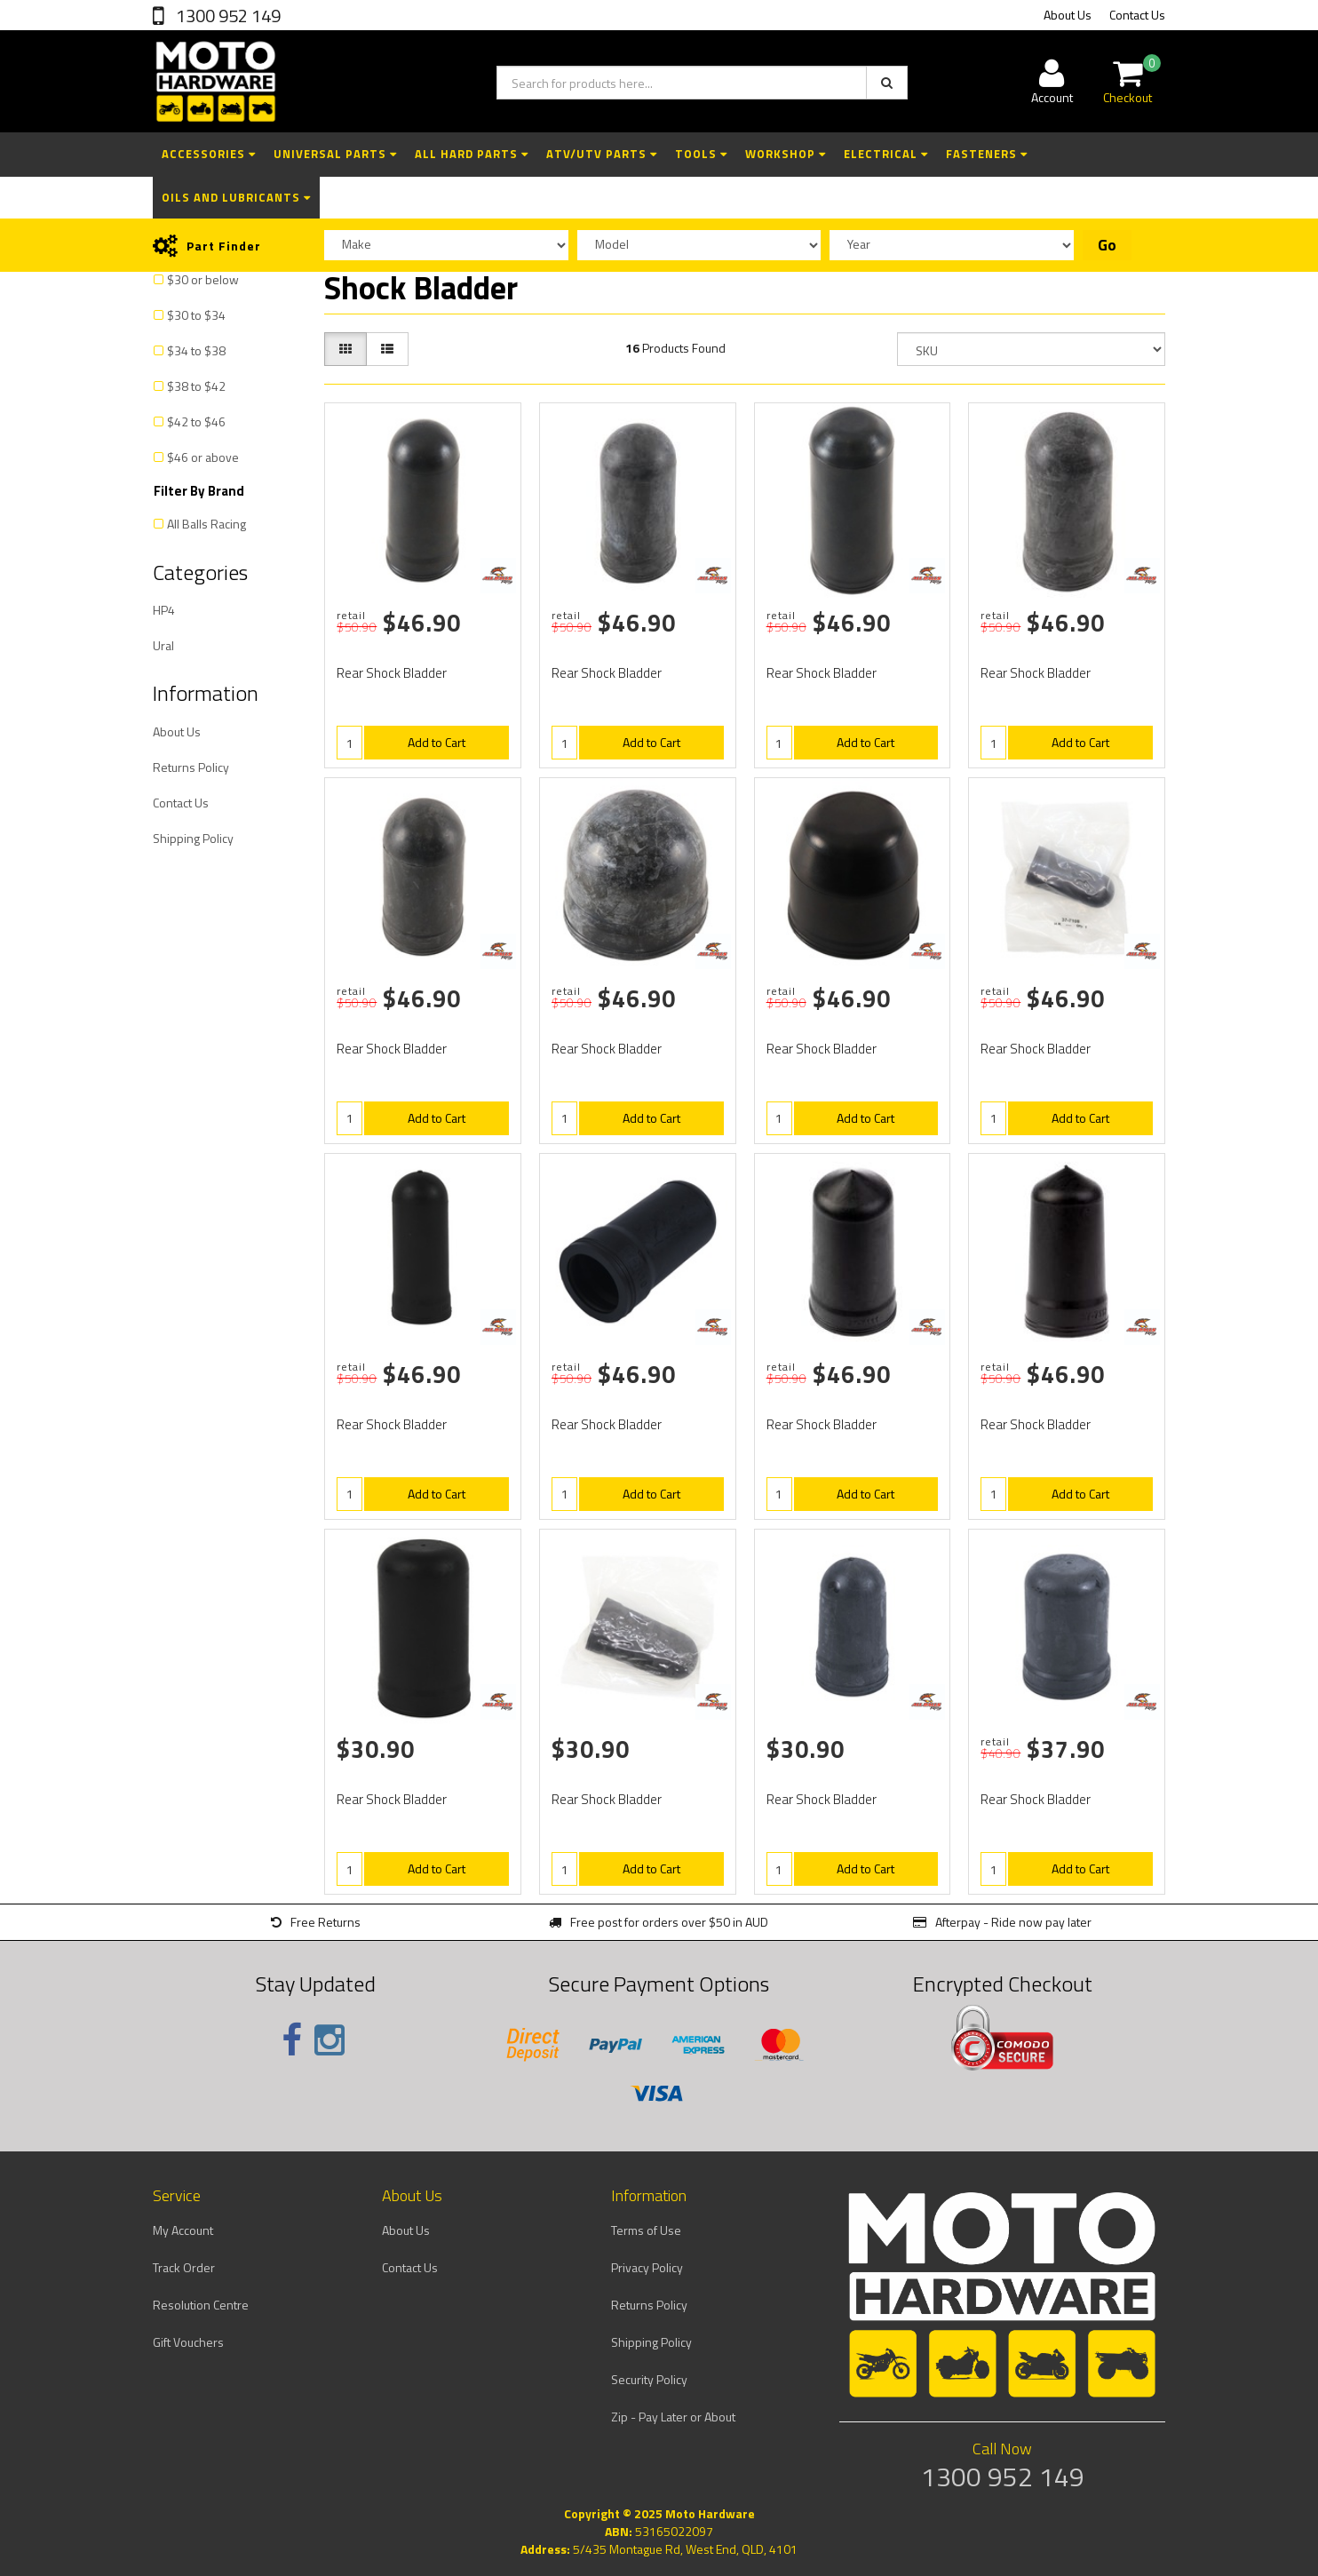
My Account (183, 2230)
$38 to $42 (196, 386)
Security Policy (649, 2379)
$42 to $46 (196, 421)
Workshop (785, 154)
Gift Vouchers (188, 2342)
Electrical (886, 154)
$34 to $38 (196, 350)
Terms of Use (646, 2230)
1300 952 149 (226, 15)
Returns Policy (191, 767)
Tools (701, 154)
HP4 (164, 609)
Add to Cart (436, 742)
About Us (1068, 14)
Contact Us (1137, 14)
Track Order (184, 2267)
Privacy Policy (647, 2267)
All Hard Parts (471, 154)
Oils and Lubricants (236, 197)
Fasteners (987, 154)
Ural (163, 645)
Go (1107, 245)
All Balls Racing (206, 523)
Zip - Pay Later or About (673, 2416)
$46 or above (203, 457)
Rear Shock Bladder (392, 673)
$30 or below (203, 279)
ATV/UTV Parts (601, 154)
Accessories (209, 154)
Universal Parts (335, 154)
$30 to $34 (196, 315)
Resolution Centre (201, 2304)
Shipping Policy (193, 838)
